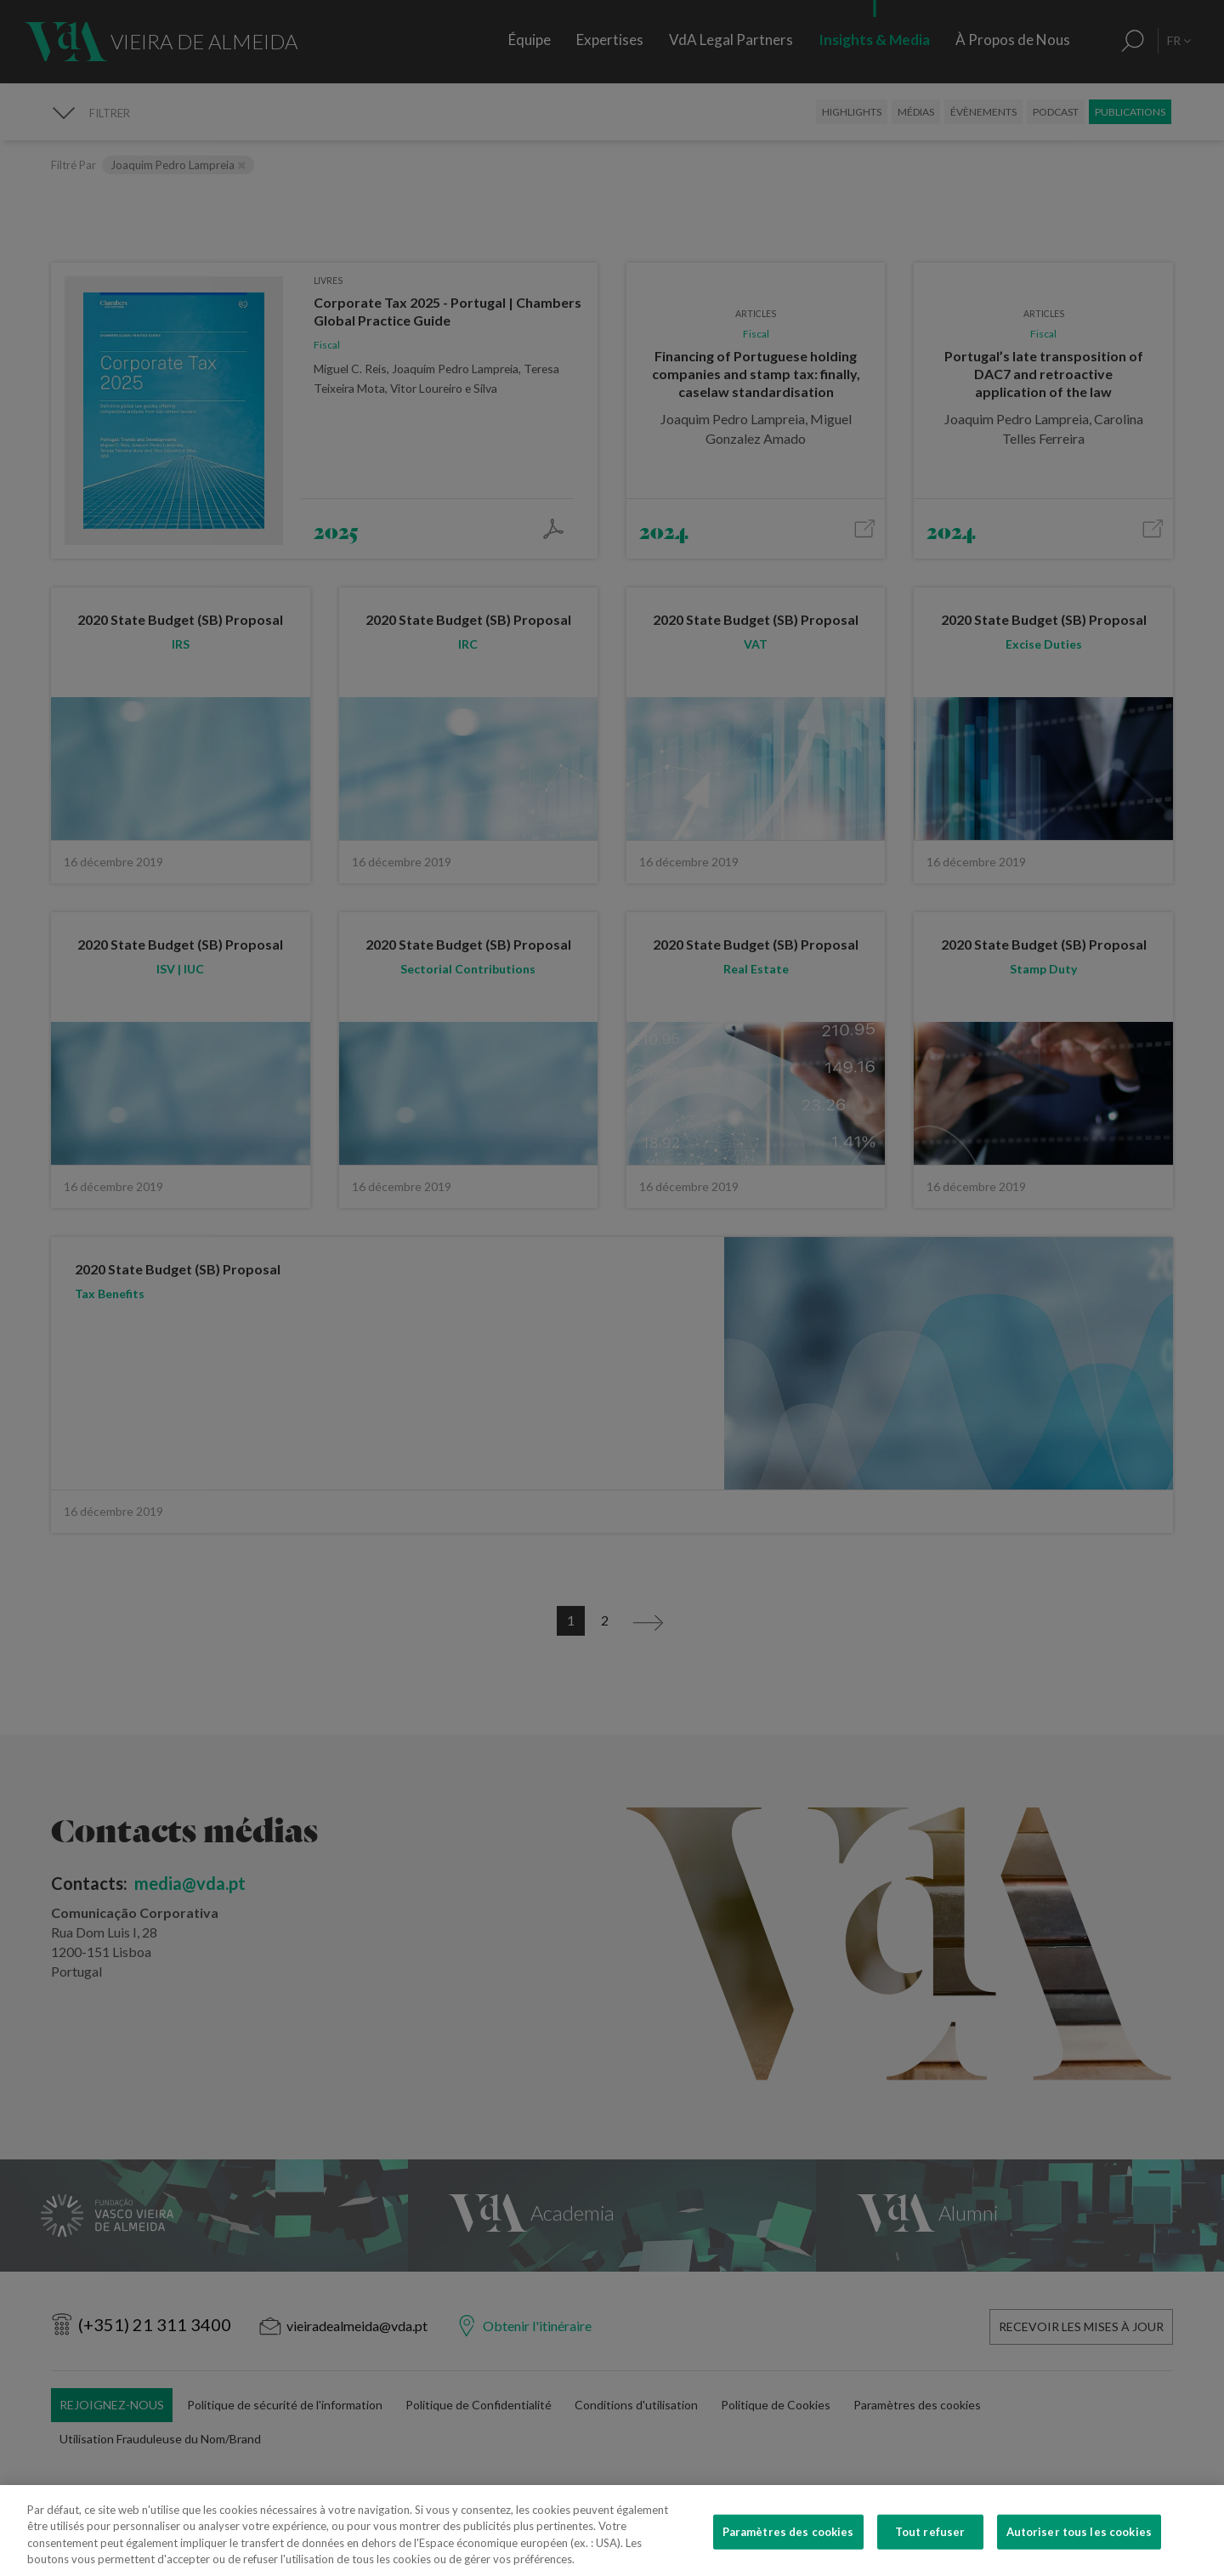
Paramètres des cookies (788, 2547)
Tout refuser (930, 2547)
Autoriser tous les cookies (1079, 2547)
